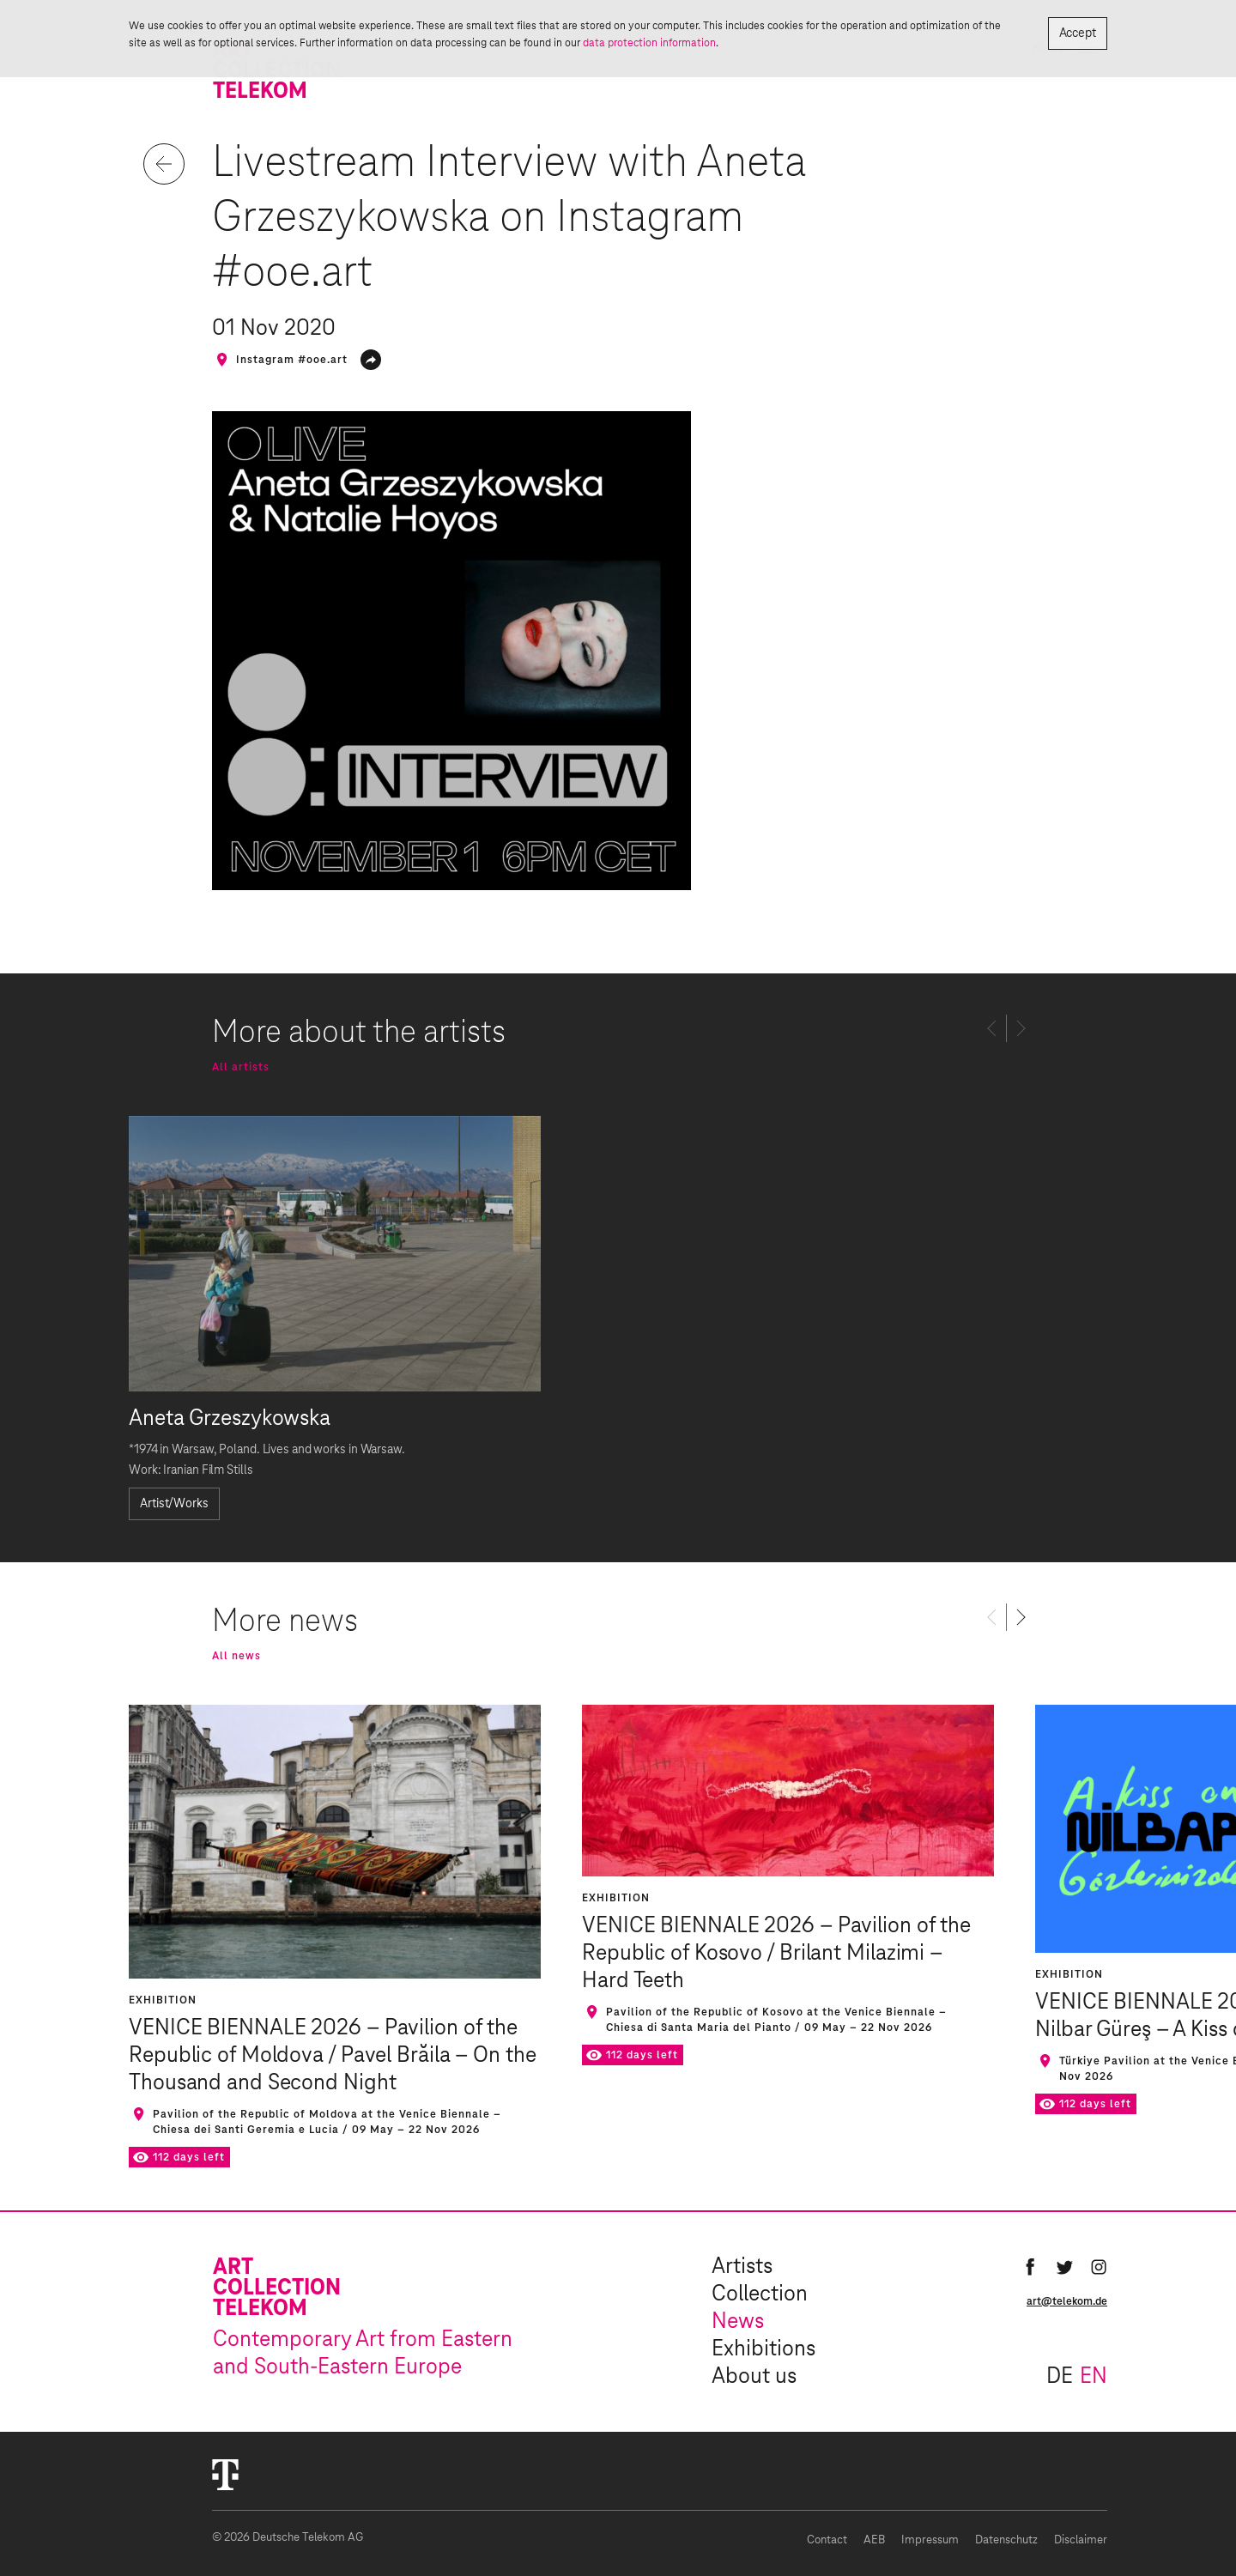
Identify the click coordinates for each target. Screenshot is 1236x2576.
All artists (241, 1067)
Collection (760, 2294)
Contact (827, 2540)
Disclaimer (1080, 2540)
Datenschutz (1006, 2540)
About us (754, 2377)
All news (236, 1656)
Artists (742, 2267)
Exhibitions (763, 2349)
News (738, 2322)
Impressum (930, 2540)
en (1093, 2377)
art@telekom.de (1067, 2301)
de (1059, 2377)
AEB (874, 2540)
